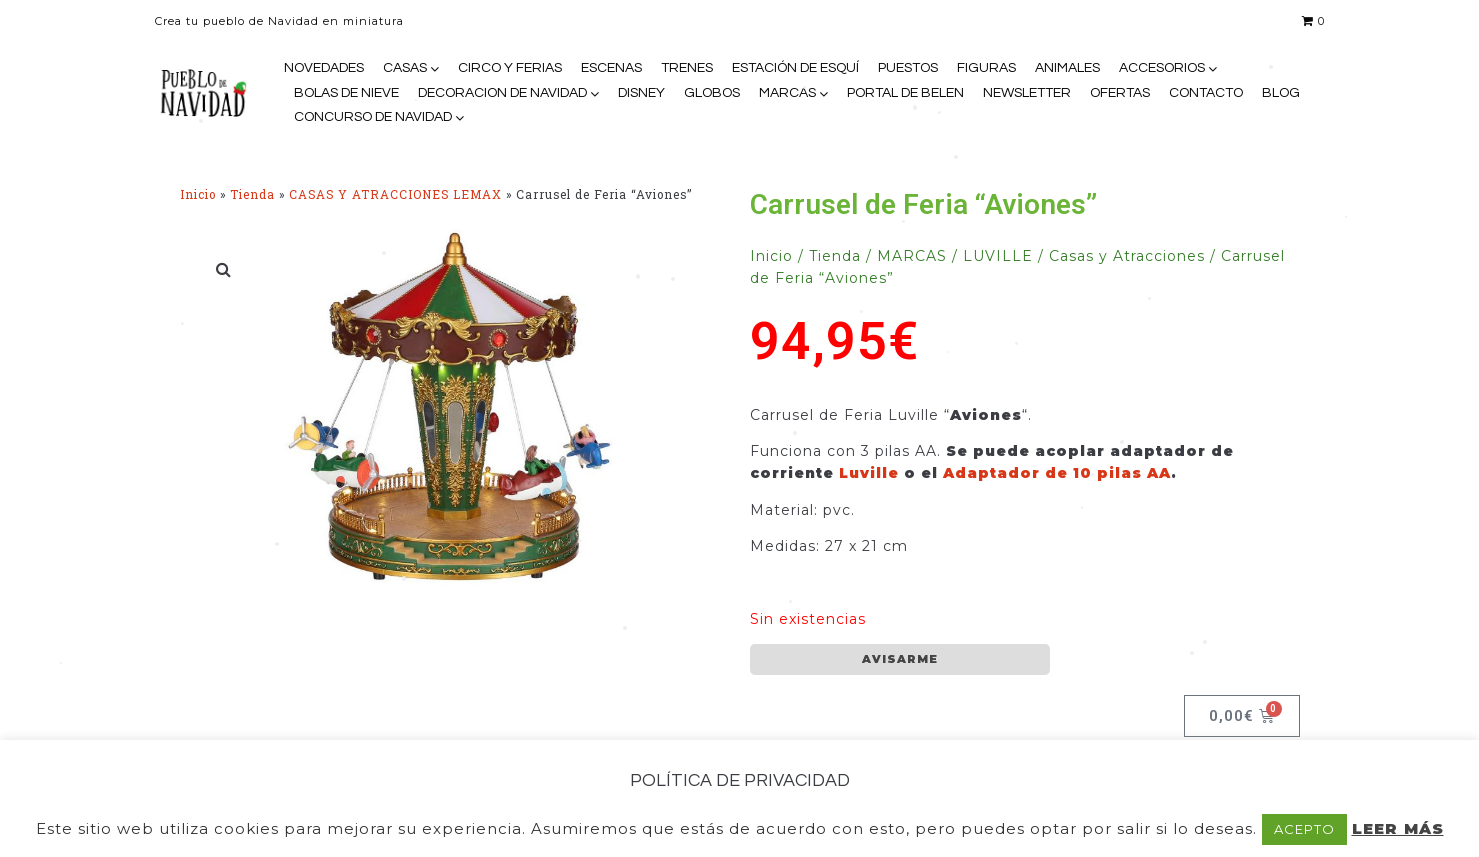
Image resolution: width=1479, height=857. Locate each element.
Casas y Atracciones (1127, 256)
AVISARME (900, 659)
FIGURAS (986, 68)
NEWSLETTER (1027, 93)
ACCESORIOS (1162, 68)
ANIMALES (1067, 68)
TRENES (687, 68)
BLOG (1281, 93)
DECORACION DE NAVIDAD (502, 93)
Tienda (252, 194)
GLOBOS (712, 93)
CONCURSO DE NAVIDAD (373, 117)
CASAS (405, 68)
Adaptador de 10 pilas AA (1057, 473)
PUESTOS (908, 68)
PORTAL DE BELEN (905, 93)
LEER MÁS (1398, 828)
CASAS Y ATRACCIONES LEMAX (395, 194)
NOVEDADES (324, 68)
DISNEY (641, 93)
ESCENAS (611, 68)
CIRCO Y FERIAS (510, 68)
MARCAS (787, 93)
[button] (225, 269)
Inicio (198, 194)
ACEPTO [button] (1304, 829)
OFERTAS (1120, 93)
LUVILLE (998, 256)
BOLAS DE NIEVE (346, 93)
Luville (869, 473)
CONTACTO (1206, 93)
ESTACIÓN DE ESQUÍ (795, 68)
